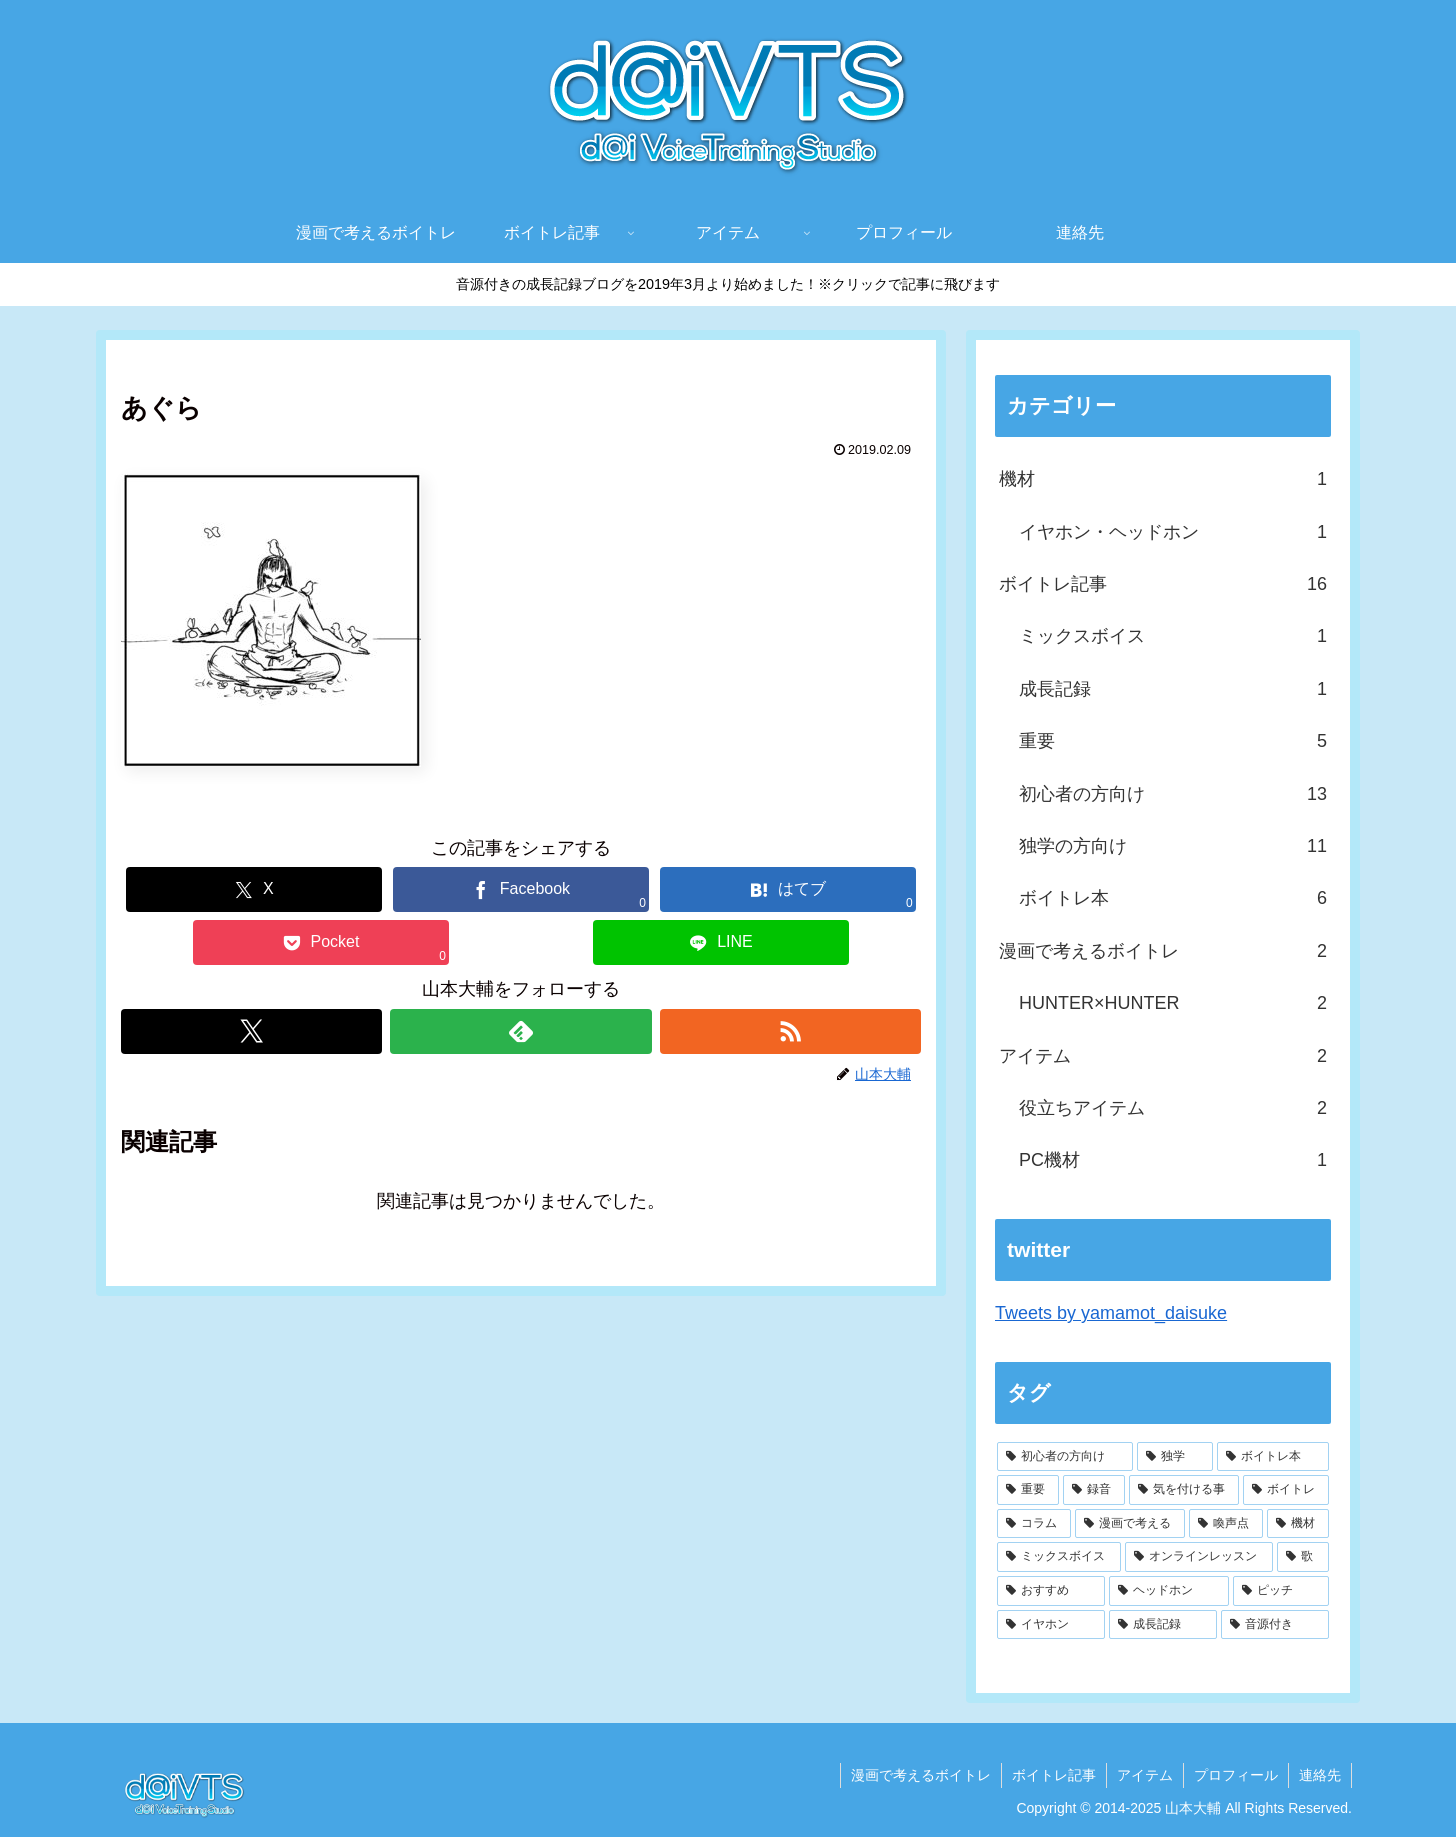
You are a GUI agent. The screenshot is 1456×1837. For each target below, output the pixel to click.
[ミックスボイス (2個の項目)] (1059, 1557)
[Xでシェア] (254, 889)
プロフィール (1236, 1775)
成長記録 (1173, 689)
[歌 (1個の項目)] (1303, 1557)
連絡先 (1320, 1775)
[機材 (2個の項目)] (1298, 1524)
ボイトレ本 (1173, 898)
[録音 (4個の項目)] (1094, 1490)
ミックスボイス (1173, 636)
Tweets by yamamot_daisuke (1111, 1313)
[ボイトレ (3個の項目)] (1286, 1490)
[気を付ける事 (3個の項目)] (1184, 1490)
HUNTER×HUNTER (1173, 1003)
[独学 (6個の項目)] (1175, 1457)
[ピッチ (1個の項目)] (1281, 1591)
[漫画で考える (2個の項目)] (1130, 1524)
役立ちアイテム (1173, 1108)
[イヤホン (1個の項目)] (1051, 1625)
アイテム (1163, 1056)
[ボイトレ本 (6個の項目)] (1273, 1457)
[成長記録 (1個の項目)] (1163, 1625)
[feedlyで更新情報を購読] (520, 1031)
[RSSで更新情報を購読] (790, 1031)
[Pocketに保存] (321, 942)
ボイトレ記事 (1163, 584)
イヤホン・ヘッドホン (1173, 532)
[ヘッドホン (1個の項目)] (1169, 1591)
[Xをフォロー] (251, 1031)
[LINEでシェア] (721, 942)
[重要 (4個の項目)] (1028, 1490)
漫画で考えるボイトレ (1163, 951)
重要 (1173, 741)
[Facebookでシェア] (521, 889)
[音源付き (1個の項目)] (1275, 1625)
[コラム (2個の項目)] (1034, 1524)
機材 (1163, 479)
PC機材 (1173, 1160)
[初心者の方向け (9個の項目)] (1065, 1457)
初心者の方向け (1173, 794)
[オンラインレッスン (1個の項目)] (1199, 1557)
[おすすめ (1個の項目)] (1051, 1591)
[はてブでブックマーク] (788, 889)
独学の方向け (1173, 846)
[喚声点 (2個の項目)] (1226, 1524)
